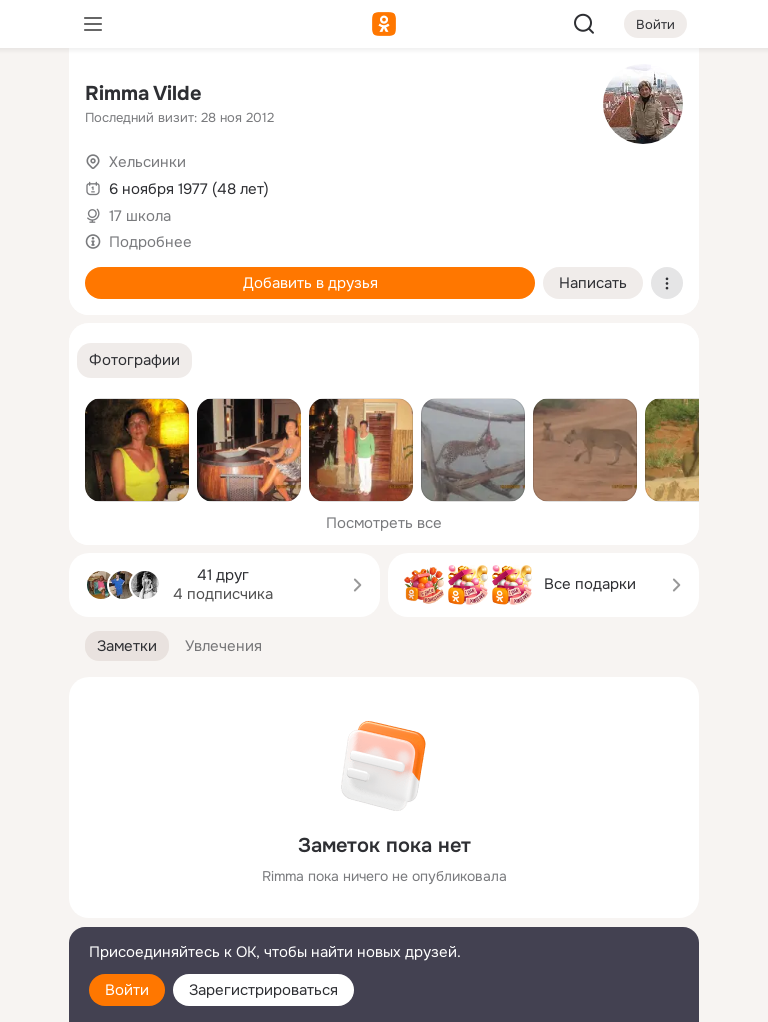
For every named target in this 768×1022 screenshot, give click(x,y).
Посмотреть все (384, 523)
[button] (134, 360)
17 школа (140, 216)
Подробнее (150, 242)
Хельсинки (147, 162)
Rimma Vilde (143, 93)
